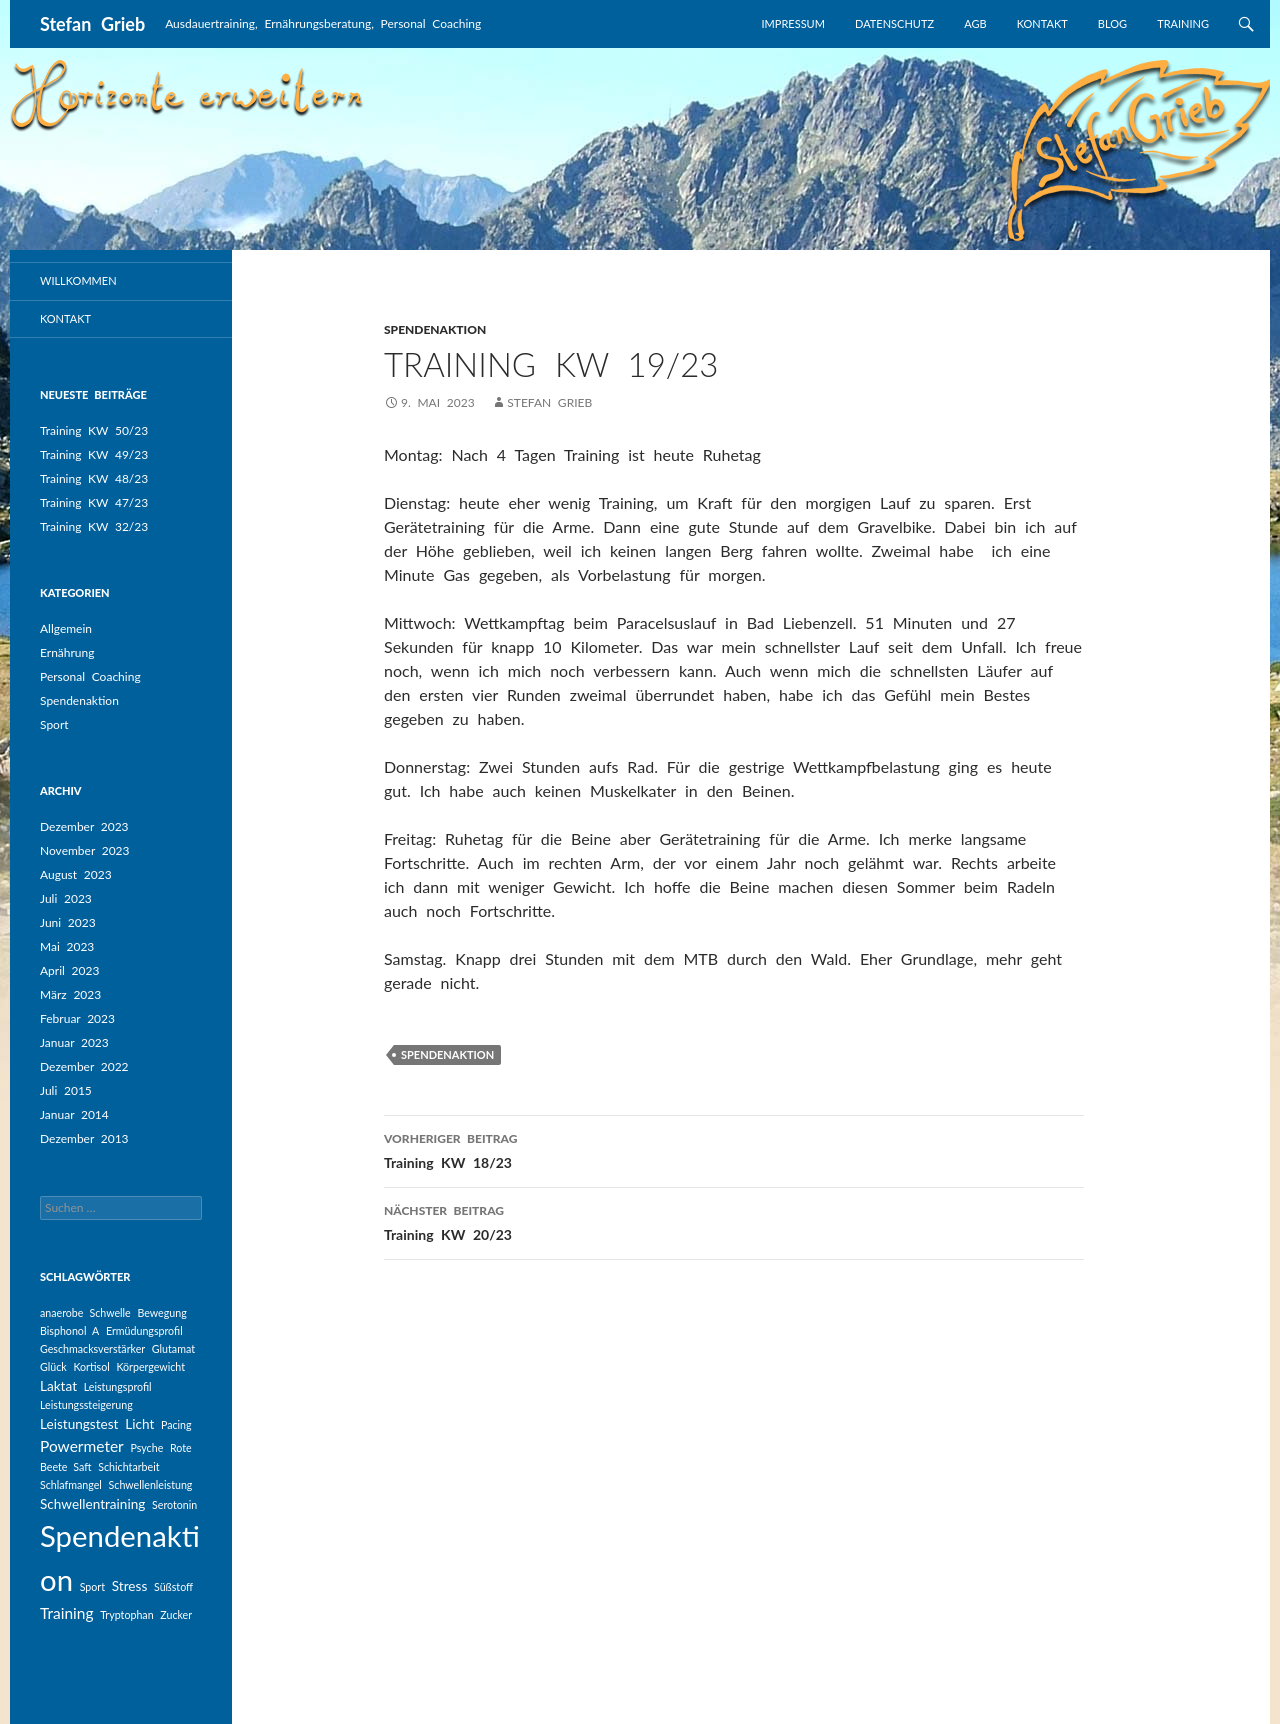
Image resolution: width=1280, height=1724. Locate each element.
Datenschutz (894, 23)
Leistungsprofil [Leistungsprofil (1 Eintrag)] (118, 1386)
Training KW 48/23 (94, 478)
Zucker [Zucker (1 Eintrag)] (176, 1614)
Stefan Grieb (92, 24)
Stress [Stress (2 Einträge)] (130, 1586)
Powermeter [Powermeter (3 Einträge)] (82, 1446)
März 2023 (70, 994)
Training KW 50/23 (94, 430)
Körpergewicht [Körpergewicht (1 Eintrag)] (150, 1366)
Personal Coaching (90, 676)
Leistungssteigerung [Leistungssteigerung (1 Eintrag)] (86, 1404)
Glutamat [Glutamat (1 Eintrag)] (173, 1348)
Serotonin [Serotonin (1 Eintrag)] (174, 1504)
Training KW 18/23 (734, 1149)
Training (1183, 23)
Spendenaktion (79, 700)
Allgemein (66, 628)
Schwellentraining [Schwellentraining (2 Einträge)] (92, 1504)
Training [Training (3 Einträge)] (67, 1613)
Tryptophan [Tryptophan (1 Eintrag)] (126, 1614)
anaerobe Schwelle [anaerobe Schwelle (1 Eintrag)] (85, 1312)
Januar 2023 (74, 1042)
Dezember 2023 (84, 826)
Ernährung (67, 652)
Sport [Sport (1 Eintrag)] (92, 1586)
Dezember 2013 (84, 1138)
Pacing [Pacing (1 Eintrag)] (176, 1424)
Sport (54, 724)
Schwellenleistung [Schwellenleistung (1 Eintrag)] (151, 1484)
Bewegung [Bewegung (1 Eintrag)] (161, 1312)
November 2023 (85, 850)
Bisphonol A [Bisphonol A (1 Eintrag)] (69, 1330)
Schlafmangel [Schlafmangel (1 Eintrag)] (71, 1484)
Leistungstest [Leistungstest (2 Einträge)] (79, 1424)
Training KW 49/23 (94, 454)
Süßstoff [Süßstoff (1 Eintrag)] (173, 1586)
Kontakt (1042, 23)
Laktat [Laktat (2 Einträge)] (58, 1386)
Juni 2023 (68, 922)
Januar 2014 (74, 1114)
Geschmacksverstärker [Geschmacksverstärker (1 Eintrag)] (92, 1348)
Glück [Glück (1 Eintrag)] (53, 1366)
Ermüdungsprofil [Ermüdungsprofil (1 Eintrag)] (144, 1330)
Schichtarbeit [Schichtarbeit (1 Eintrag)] (128, 1466)
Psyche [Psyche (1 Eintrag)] (146, 1447)
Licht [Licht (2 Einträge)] (139, 1424)
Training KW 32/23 (94, 526)
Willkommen (78, 280)
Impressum (793, 23)
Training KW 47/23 (94, 502)
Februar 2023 (77, 1018)
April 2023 (69, 970)
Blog (1112, 23)
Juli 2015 (66, 1090)
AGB (975, 23)
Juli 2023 (66, 898)
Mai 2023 (67, 946)
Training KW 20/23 (734, 1221)
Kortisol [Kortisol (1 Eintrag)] (91, 1366)
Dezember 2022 (84, 1066)
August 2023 (76, 874)
